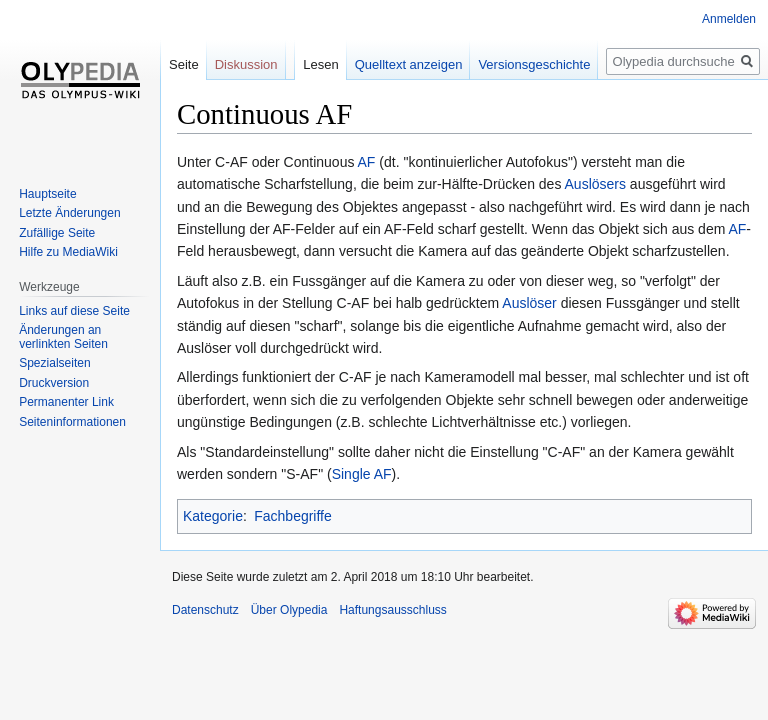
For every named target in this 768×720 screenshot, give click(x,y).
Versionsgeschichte (534, 64)
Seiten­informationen (72, 422)
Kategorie (213, 516)
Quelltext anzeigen (409, 64)
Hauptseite (47, 194)
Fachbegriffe (293, 516)
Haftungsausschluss (392, 610)
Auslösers (595, 184)
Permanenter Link (66, 402)
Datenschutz (205, 610)
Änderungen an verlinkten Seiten (63, 337)
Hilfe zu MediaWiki (68, 252)
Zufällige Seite (57, 233)
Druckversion (54, 383)
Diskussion (246, 64)
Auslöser (529, 303)
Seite (184, 64)
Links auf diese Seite (74, 311)
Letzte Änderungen (69, 213)
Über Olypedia (289, 610)
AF (367, 162)
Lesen (320, 64)
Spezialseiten (54, 363)
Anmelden (729, 19)
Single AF (362, 474)
